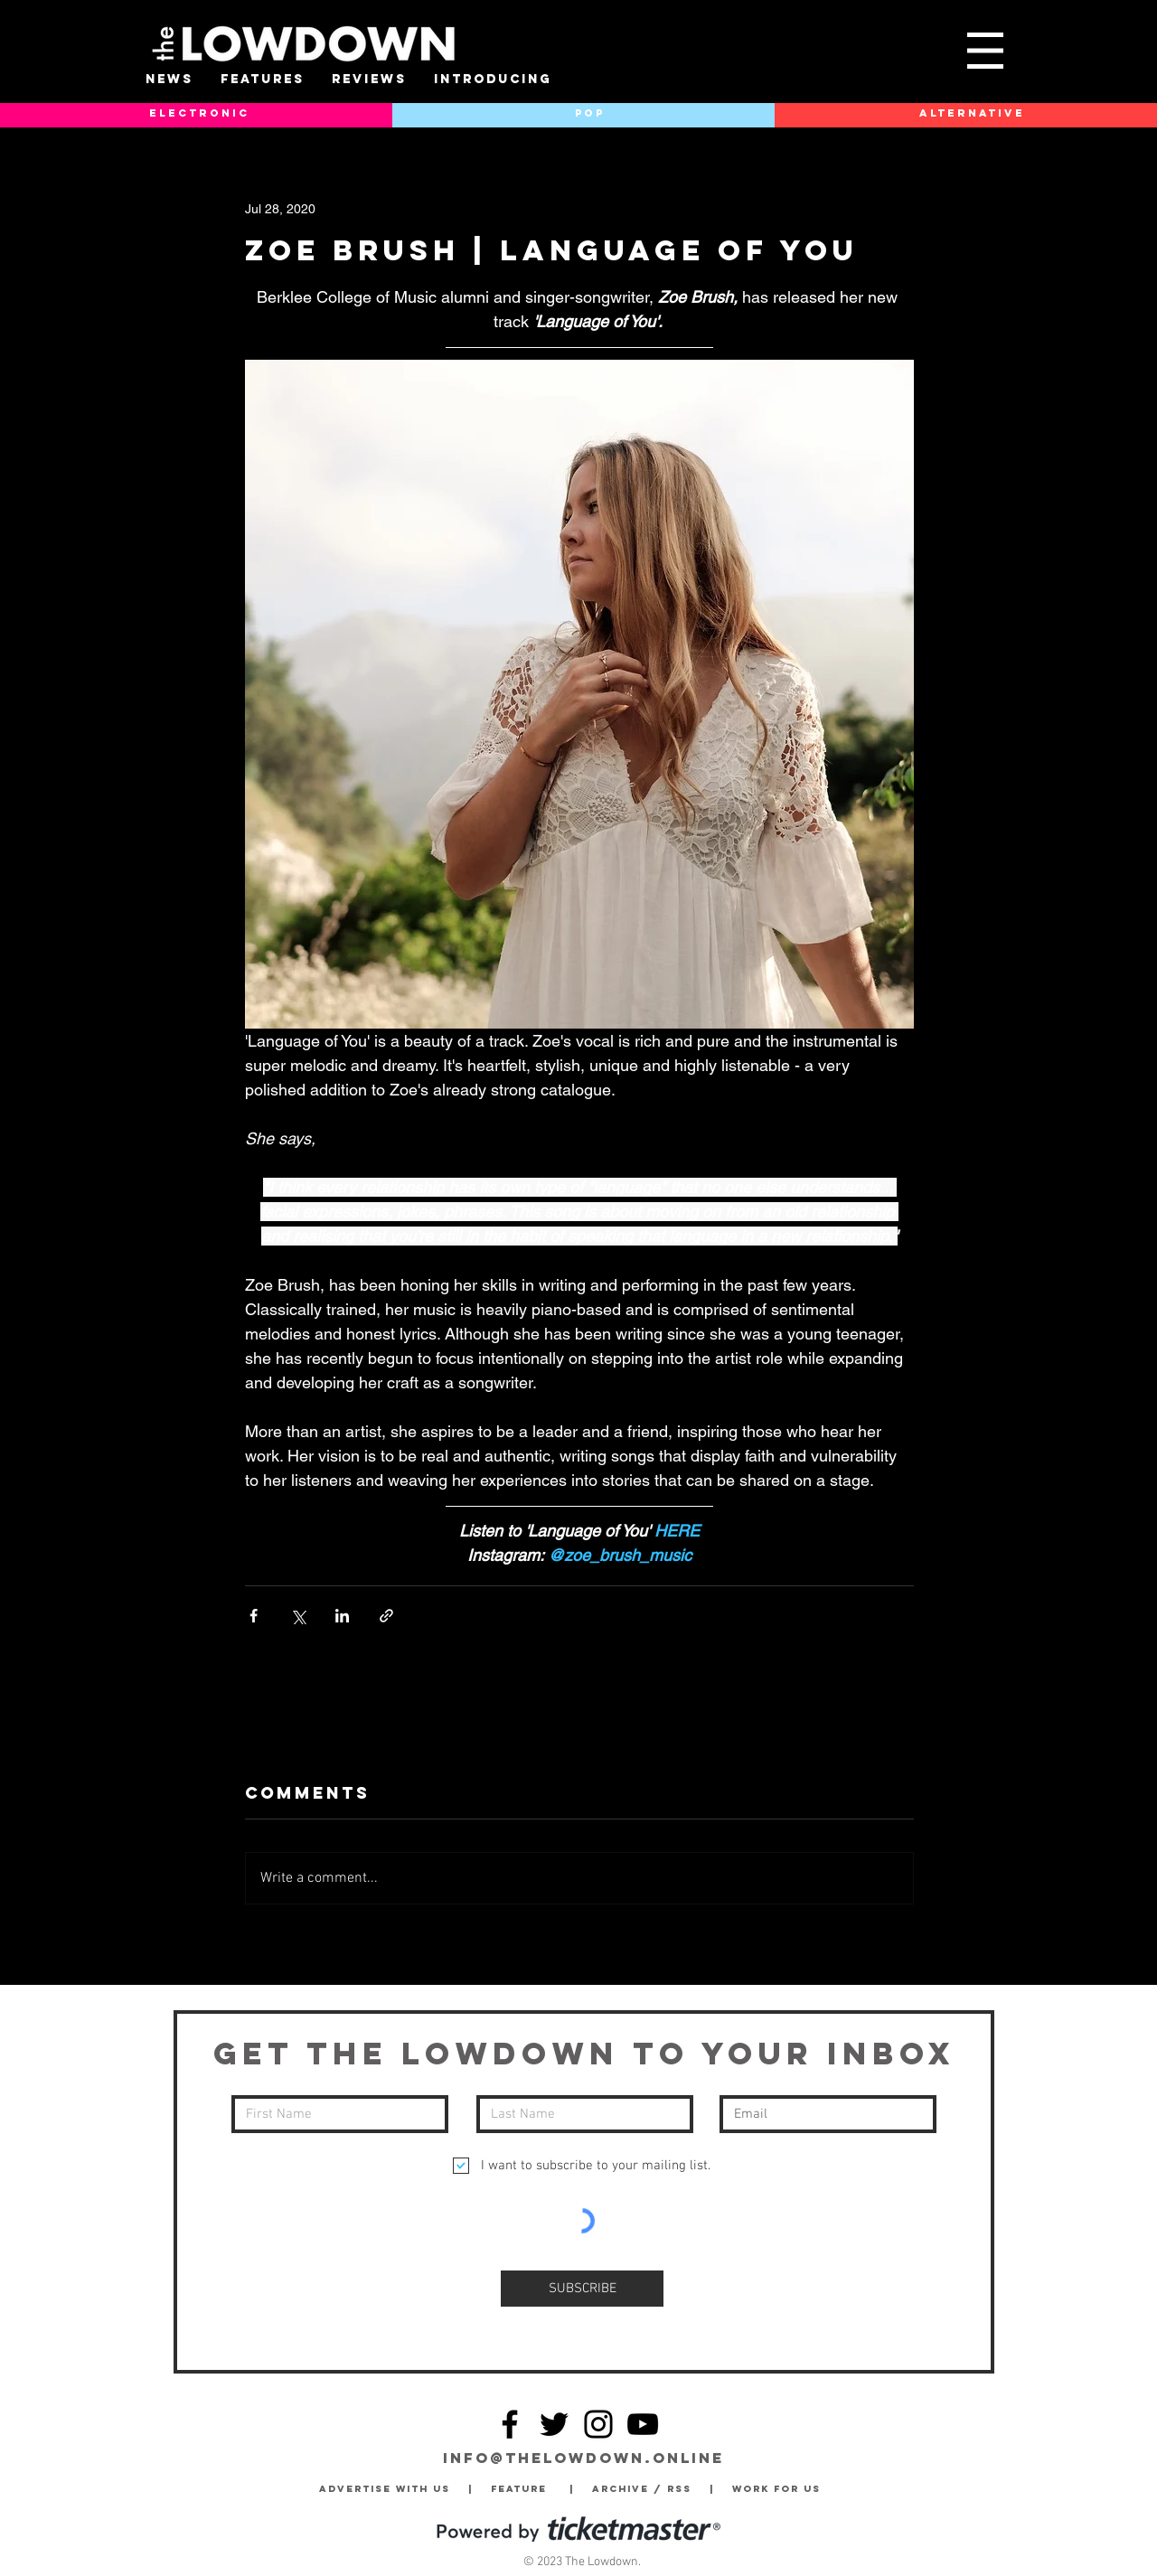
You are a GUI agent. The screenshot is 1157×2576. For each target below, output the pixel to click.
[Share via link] (386, 1615)
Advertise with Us (384, 2489)
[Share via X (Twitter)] (297, 1615)
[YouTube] (643, 2424)
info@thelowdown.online (583, 2458)
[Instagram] (598, 2424)
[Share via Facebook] (253, 1615)
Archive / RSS (646, 2489)
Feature (530, 2489)
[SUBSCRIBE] (582, 2288)
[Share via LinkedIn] (342, 1615)
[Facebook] (510, 2424)
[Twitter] (554, 2424)
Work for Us (781, 2489)
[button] (985, 51)
